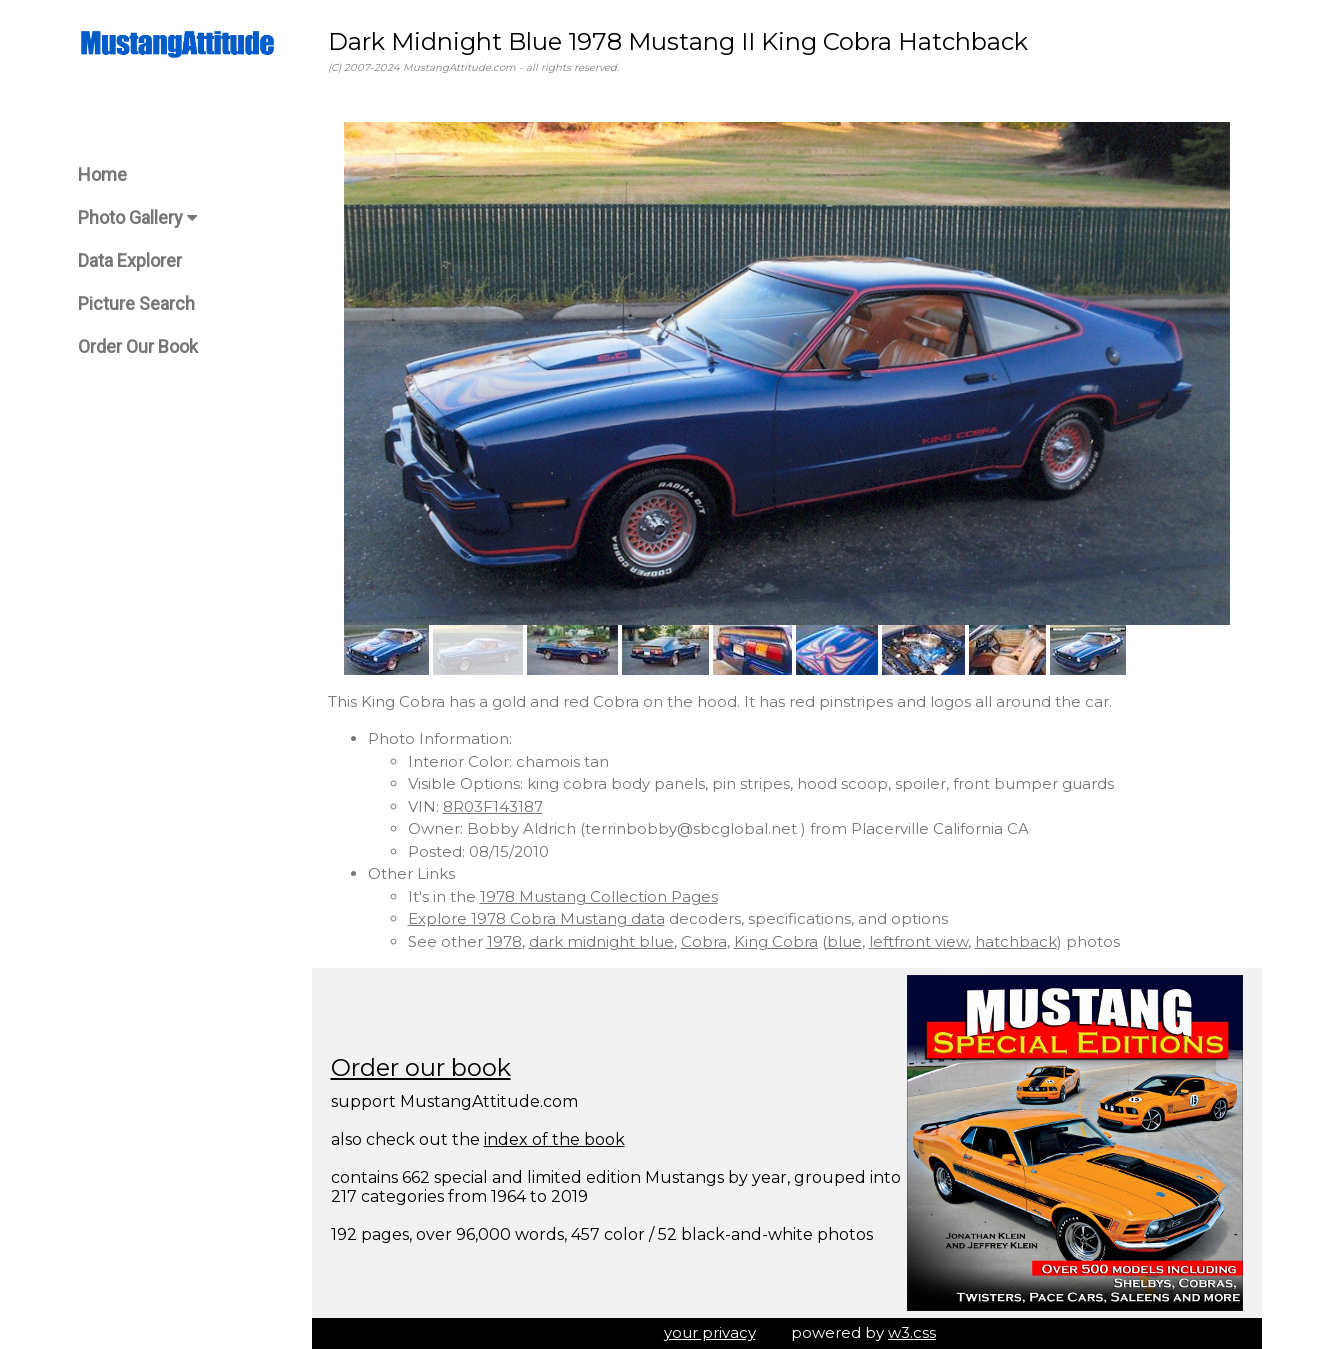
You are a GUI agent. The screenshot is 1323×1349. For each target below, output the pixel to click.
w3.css (912, 1332)
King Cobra (776, 941)
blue (844, 941)
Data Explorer (130, 260)
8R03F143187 (493, 806)
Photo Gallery (137, 217)
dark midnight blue (601, 941)
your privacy (710, 1332)
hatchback (1016, 941)
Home (102, 174)
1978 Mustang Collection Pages (599, 896)
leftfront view (918, 941)
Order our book (421, 1067)
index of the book (554, 1139)
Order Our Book (138, 346)
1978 (504, 941)
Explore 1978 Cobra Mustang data (536, 918)
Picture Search (136, 303)
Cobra (704, 941)
